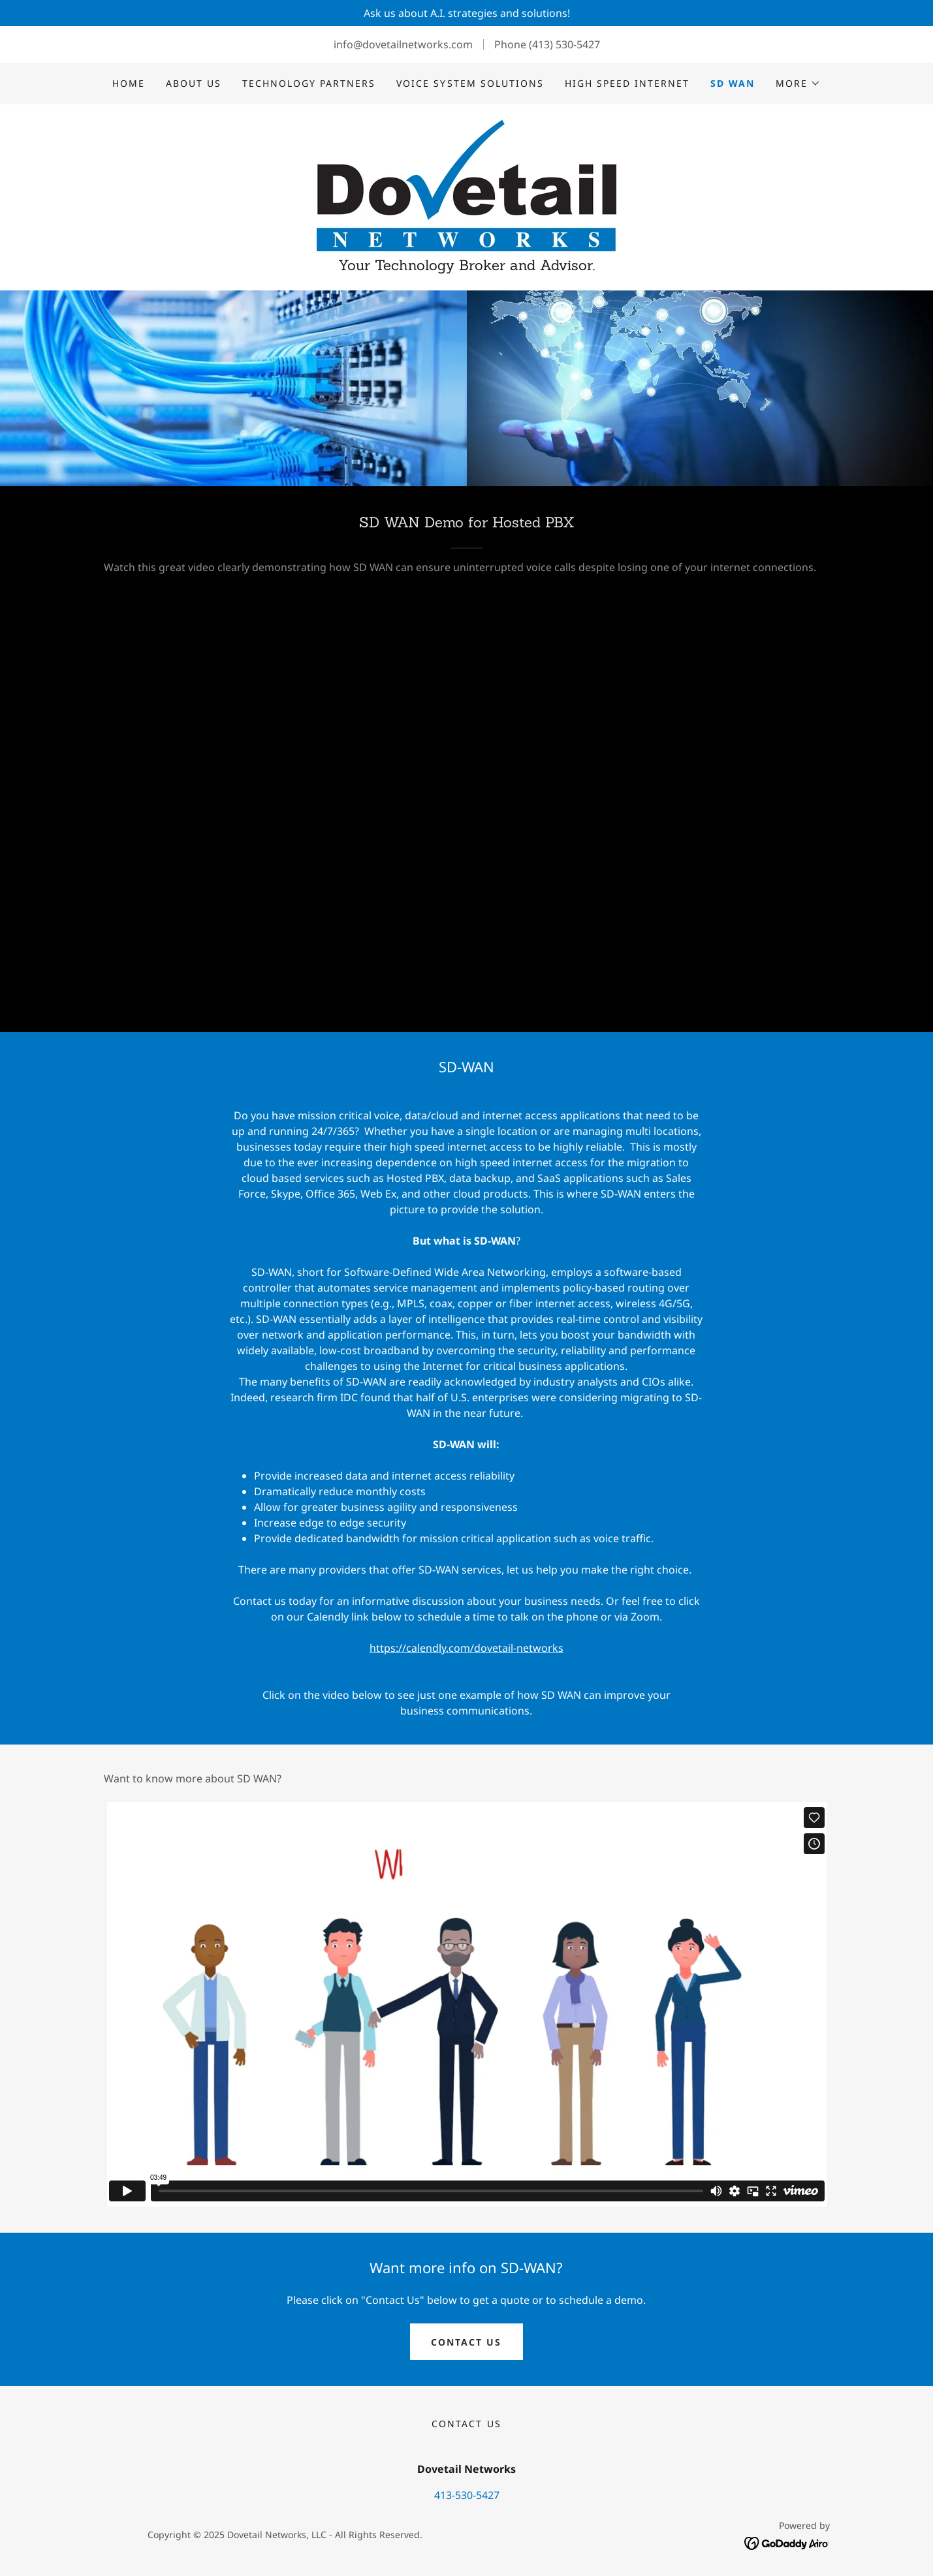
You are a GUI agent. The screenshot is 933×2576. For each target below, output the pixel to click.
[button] (798, 83)
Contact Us (466, 2342)
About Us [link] (193, 83)
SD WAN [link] (732, 83)
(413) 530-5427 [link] (564, 44)
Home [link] (128, 83)
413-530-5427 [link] (466, 2495)
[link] (466, 185)
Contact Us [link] (466, 2423)
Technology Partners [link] (308, 83)
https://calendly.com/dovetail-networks (466, 1648)
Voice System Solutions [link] (469, 83)
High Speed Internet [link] (627, 83)
